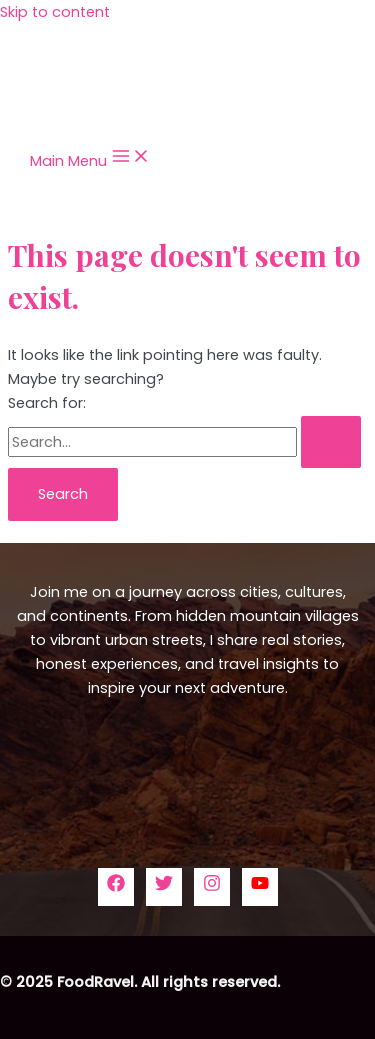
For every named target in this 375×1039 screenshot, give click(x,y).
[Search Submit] (331, 442)
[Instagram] (212, 887)
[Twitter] (164, 887)
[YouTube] (260, 887)
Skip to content (55, 12)
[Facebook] (116, 887)
